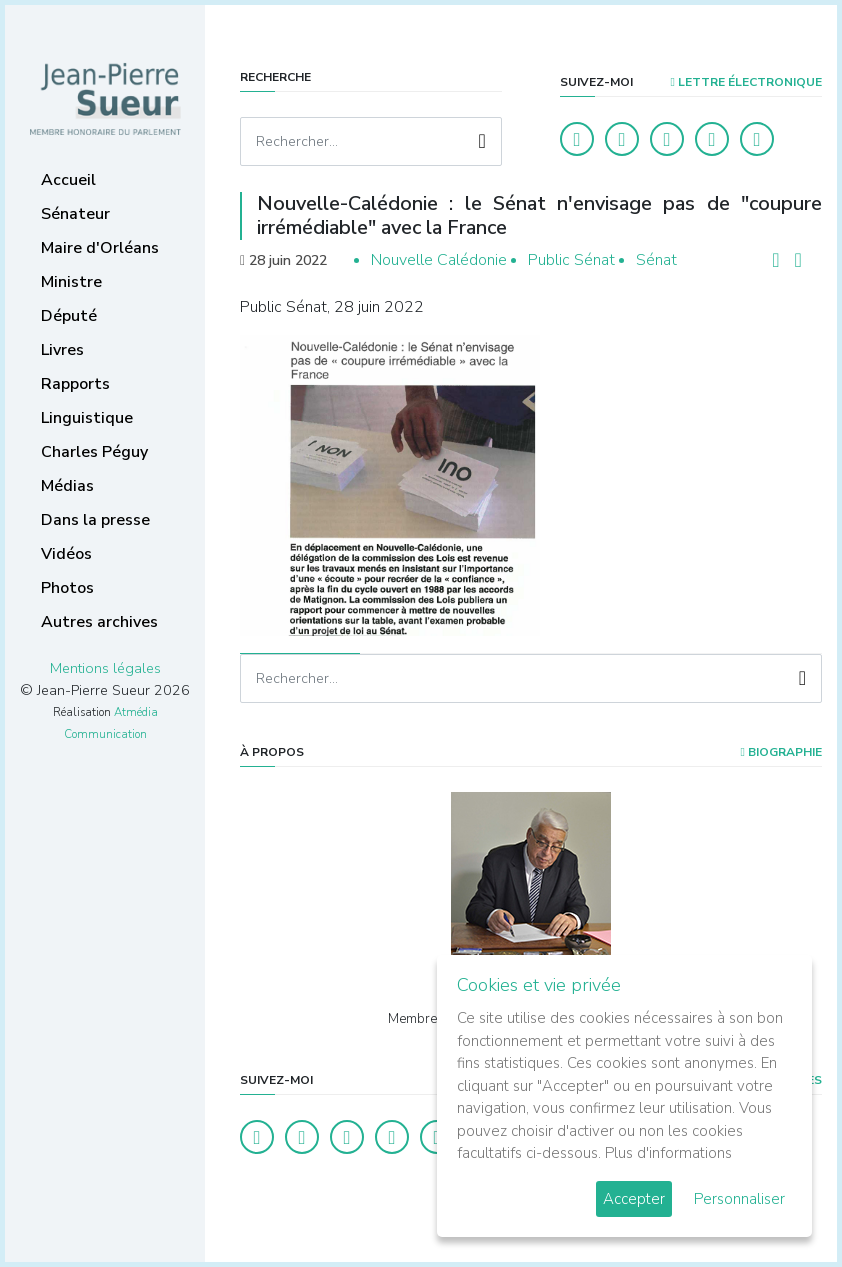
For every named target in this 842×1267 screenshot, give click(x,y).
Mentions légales (105, 668)
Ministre (71, 282)
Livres (62, 350)
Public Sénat (571, 260)
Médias (67, 486)
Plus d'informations (668, 1153)
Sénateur (75, 214)
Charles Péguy (94, 452)
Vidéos (66, 554)
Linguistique (87, 418)
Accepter (634, 1199)
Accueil (68, 180)
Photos (67, 588)
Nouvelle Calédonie (439, 260)
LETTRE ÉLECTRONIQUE (746, 82)
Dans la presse (95, 520)
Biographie (781, 752)
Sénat (656, 260)
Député (69, 316)
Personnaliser (739, 1199)
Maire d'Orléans (100, 248)
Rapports (75, 384)
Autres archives (99, 622)
